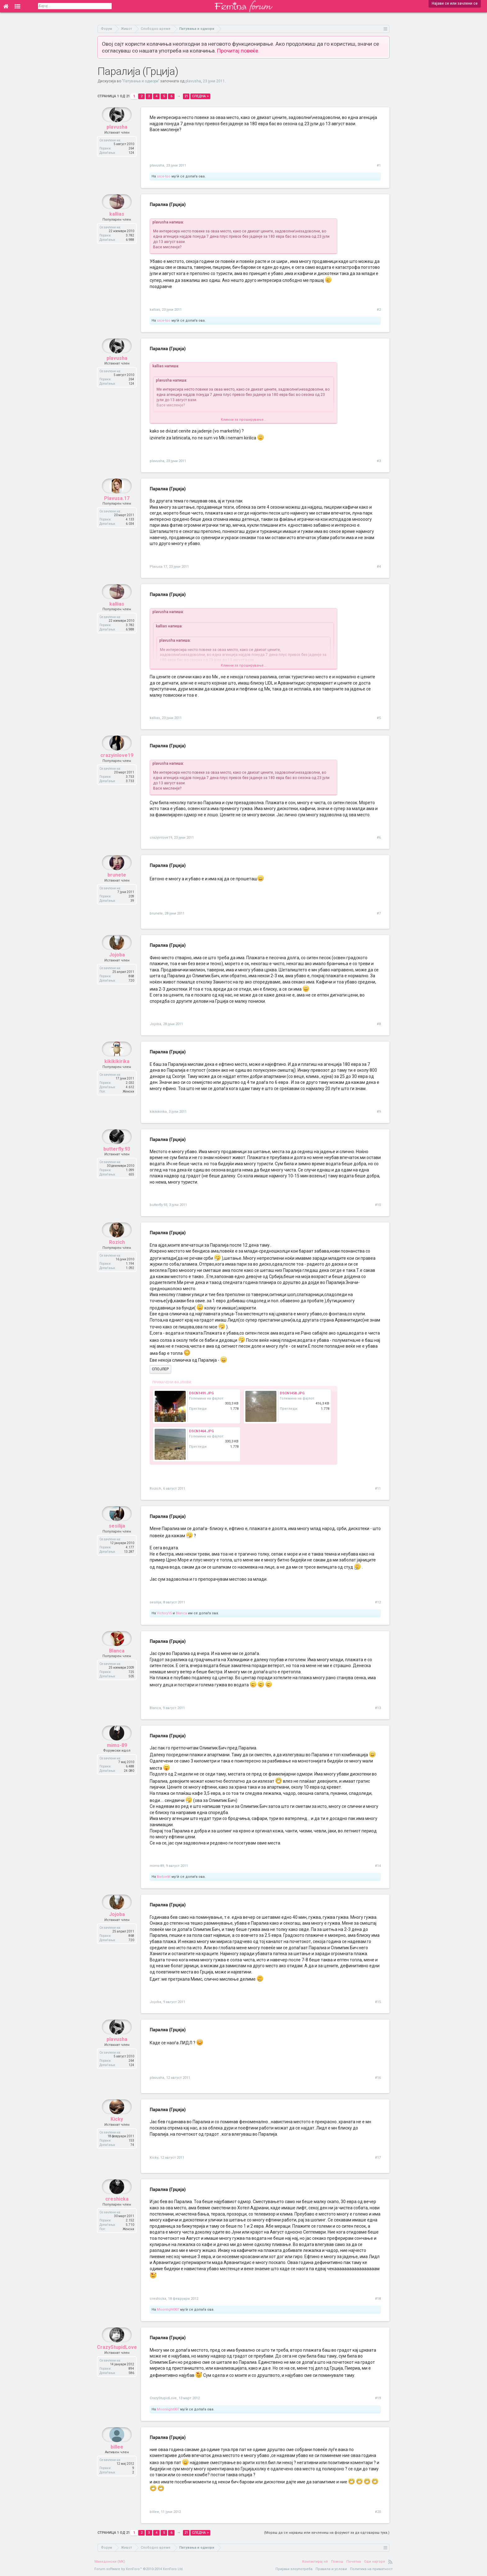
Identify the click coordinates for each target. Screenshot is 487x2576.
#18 (378, 2299)
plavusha (193, 81)
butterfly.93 (116, 1164)
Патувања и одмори (140, 81)
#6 (379, 838)
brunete (116, 890)
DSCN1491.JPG (201, 1393)
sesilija (117, 1541)
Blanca (181, 1613)
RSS (390, 2562)
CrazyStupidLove (117, 2362)
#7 (379, 913)
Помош (337, 2562)
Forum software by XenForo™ (139, 2569)
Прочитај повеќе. (238, 51)
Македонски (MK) (109, 2562)
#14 (378, 1866)
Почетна (353, 2562)
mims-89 (117, 1760)
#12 (378, 1602)
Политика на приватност (371, 2569)
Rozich (117, 1257)
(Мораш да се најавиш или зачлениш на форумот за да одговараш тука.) (326, 2533)
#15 (378, 2002)
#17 (378, 2158)
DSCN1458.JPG (292, 1393)
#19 (378, 2398)
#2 (379, 310)
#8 (379, 1024)
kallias (116, 229)
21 (186, 96)
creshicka (117, 2214)
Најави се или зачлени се (455, 3)
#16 (378, 2078)
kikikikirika (117, 1076)
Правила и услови (331, 2569)
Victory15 (164, 1613)
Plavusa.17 (117, 513)
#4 (379, 567)
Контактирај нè (315, 2562)
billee (117, 2462)
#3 (379, 461)
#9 (379, 1112)
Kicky (117, 2134)
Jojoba (117, 970)
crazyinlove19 (116, 770)
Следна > (200, 96)
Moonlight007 (168, 2310)
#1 (379, 165)
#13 (378, 1708)
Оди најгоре (374, 2562)
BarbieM (164, 1877)
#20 (378, 2512)
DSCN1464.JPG (201, 1431)
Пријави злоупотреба (293, 2569)
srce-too (164, 176)
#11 (378, 1489)
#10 (378, 1205)
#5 (379, 718)
